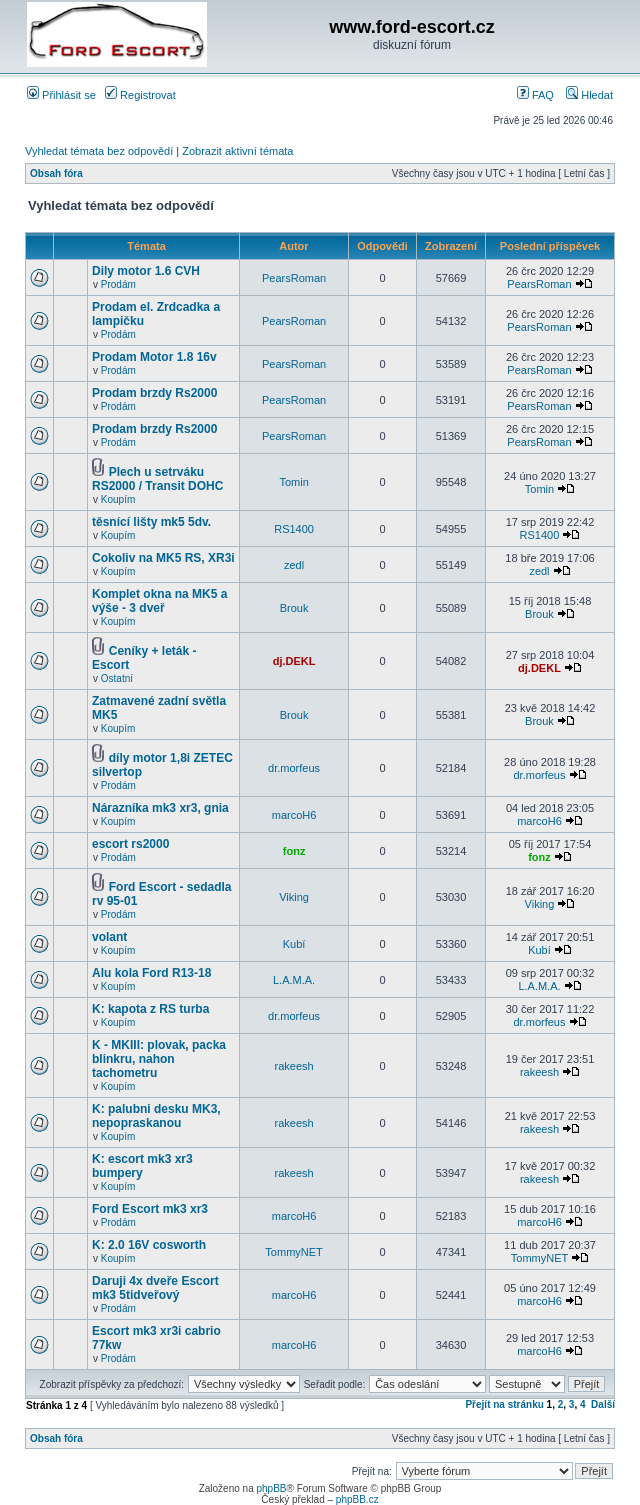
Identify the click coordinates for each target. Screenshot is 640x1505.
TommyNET (293, 1252)
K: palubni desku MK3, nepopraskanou (156, 1116)
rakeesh (294, 1066)
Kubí (294, 944)
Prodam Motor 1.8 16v (154, 357)
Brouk (294, 608)
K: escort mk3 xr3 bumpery (142, 1166)
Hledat (589, 95)
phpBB (271, 1488)
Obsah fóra (56, 173)
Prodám (118, 284)
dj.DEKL (294, 661)
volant (109, 937)
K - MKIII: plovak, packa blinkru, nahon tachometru (159, 1059)
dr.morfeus (294, 768)
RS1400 (294, 529)
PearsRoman (294, 278)
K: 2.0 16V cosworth (149, 1245)
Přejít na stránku (504, 1404)
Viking (294, 897)
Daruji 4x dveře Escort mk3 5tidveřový (155, 1288)
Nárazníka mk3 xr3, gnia (160, 808)
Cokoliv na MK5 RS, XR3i (163, 558)
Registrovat (140, 95)
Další (603, 1404)
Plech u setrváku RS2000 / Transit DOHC (157, 479)
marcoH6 (294, 815)
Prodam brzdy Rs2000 (154, 393)
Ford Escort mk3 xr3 (150, 1209)
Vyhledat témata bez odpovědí (99, 151)
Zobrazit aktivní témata (237, 151)
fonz (294, 851)
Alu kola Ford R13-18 (151, 973)
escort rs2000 (130, 844)
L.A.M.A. (294, 980)
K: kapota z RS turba (150, 1009)
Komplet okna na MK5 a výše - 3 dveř (159, 601)
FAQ (535, 95)
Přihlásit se (61, 95)
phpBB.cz (357, 1499)
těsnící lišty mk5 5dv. (151, 522)
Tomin (293, 482)
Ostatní (117, 678)
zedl (294, 565)
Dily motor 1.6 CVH (146, 271)
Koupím (118, 499)
